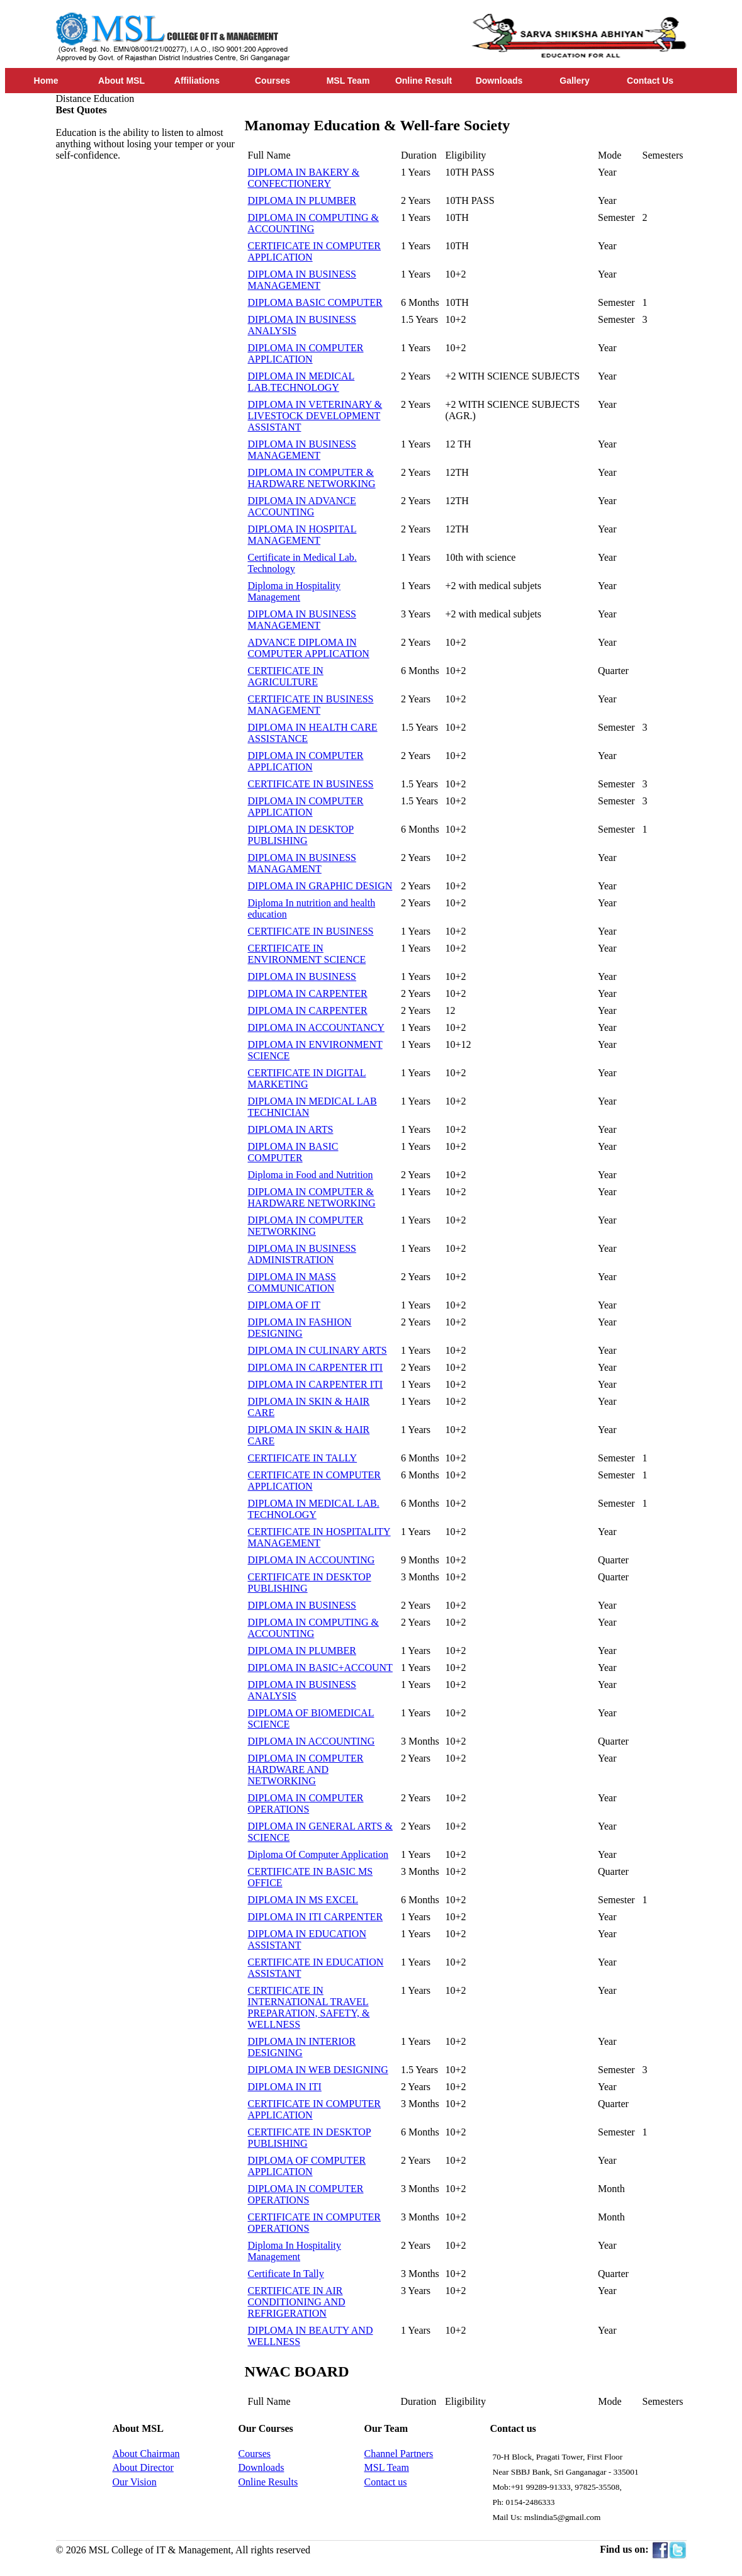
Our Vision (135, 2482)
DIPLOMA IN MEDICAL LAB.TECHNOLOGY (301, 382)
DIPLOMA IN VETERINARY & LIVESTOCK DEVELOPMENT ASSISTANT (315, 415)
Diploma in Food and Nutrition (310, 1174)
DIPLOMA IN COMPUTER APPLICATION (306, 353)
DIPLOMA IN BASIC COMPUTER (293, 1152)
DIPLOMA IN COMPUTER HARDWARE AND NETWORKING (306, 1769)
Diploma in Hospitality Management (294, 591)
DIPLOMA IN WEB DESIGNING (318, 2069)
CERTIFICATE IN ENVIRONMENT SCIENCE (307, 954)
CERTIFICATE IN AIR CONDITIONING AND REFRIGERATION (297, 2302)
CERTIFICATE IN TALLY (302, 1458)
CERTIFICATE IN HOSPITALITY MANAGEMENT (319, 1537)
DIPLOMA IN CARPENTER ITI (315, 1367)
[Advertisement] (150, 350)
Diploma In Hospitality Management (294, 2251)
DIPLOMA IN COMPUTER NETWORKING (306, 1226)
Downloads (499, 81)
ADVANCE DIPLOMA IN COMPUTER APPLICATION (308, 648)
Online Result (423, 81)
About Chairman (146, 2453)
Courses (272, 81)
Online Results (268, 2482)
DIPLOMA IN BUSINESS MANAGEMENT (302, 280)
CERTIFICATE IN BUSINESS (311, 784)
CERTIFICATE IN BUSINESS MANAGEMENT (311, 705)
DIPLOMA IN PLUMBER (302, 200)
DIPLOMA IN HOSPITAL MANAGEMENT (302, 535)
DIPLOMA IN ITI (285, 2086)
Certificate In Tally (286, 2273)
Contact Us (650, 81)
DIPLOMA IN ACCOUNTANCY (316, 1027)
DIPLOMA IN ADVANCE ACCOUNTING (302, 506)
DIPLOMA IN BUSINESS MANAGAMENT (302, 863)
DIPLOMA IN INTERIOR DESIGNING (302, 2047)
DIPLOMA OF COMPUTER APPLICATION (307, 2166)
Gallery (574, 81)
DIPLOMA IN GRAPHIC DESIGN (320, 885)
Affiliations (197, 81)
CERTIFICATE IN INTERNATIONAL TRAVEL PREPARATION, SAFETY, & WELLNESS (309, 2007)
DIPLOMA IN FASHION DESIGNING (300, 1328)
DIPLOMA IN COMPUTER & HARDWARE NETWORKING (312, 478)
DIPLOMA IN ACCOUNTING (311, 1560)
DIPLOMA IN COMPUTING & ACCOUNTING (313, 223)
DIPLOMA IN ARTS (291, 1129)
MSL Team (348, 81)
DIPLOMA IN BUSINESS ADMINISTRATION (302, 1254)
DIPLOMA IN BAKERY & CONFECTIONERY (304, 178)
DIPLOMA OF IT (284, 1305)
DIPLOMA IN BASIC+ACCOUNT (320, 1667)
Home (46, 81)
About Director (143, 2467)
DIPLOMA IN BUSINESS (302, 976)
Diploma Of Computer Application (318, 1854)
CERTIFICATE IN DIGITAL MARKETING (307, 1078)
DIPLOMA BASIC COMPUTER (315, 302)
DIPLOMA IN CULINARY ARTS (317, 1350)
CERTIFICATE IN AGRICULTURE (285, 676)
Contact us (385, 2482)
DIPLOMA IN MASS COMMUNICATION (292, 1282)
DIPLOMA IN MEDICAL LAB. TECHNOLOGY (313, 1509)
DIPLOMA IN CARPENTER (308, 993)
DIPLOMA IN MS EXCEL (303, 1899)
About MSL (121, 81)
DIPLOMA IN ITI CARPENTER (315, 1916)
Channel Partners (399, 2453)
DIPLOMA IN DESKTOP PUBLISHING (301, 835)
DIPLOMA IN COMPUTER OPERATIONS (306, 1803)
